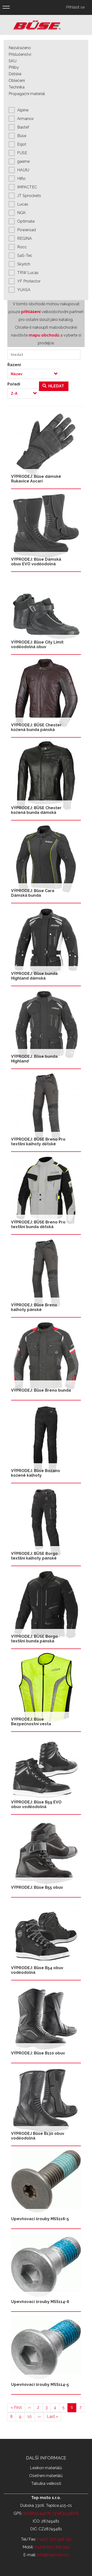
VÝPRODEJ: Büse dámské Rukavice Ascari (36, 478)
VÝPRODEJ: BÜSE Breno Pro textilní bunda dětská (38, 1224)
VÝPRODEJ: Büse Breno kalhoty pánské (34, 1307)
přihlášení (30, 311)
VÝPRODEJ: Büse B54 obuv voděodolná (37, 1970)
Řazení (14, 364)
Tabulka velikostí (46, 2483)
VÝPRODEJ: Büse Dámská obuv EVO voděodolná (36, 561)
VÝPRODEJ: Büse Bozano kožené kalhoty (35, 1473)
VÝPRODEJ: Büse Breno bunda (41, 1390)
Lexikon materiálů (46, 2468)
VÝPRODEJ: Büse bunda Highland (34, 1058)
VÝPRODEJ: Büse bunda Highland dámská (34, 976)
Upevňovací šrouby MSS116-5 (40, 2218)
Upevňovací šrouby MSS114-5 (40, 2384)
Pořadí (13, 384)
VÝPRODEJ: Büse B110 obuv (38, 2053)
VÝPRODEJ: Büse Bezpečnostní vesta (31, 1721)
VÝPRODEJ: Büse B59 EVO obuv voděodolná (36, 1804)
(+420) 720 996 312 (54, 2539)
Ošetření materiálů (46, 2475)
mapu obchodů (44, 335)
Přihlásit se (75, 7)
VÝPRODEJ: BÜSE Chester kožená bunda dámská (36, 810)
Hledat (53, 386)
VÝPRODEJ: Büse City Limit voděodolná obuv (37, 644)
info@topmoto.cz (53, 2555)
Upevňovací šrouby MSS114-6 (40, 2301)
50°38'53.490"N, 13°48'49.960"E (51, 2513)
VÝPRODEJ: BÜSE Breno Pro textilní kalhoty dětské (38, 1141)
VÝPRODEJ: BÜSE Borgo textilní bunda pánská (34, 1638)
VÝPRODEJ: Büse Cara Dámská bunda (32, 893)
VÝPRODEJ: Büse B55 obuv (37, 1887)
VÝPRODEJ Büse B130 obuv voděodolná (37, 2135)
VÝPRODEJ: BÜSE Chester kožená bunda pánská (36, 727)
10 (31, 2416)
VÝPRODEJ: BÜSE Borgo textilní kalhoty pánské (34, 1556)
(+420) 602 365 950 (52, 2547)
